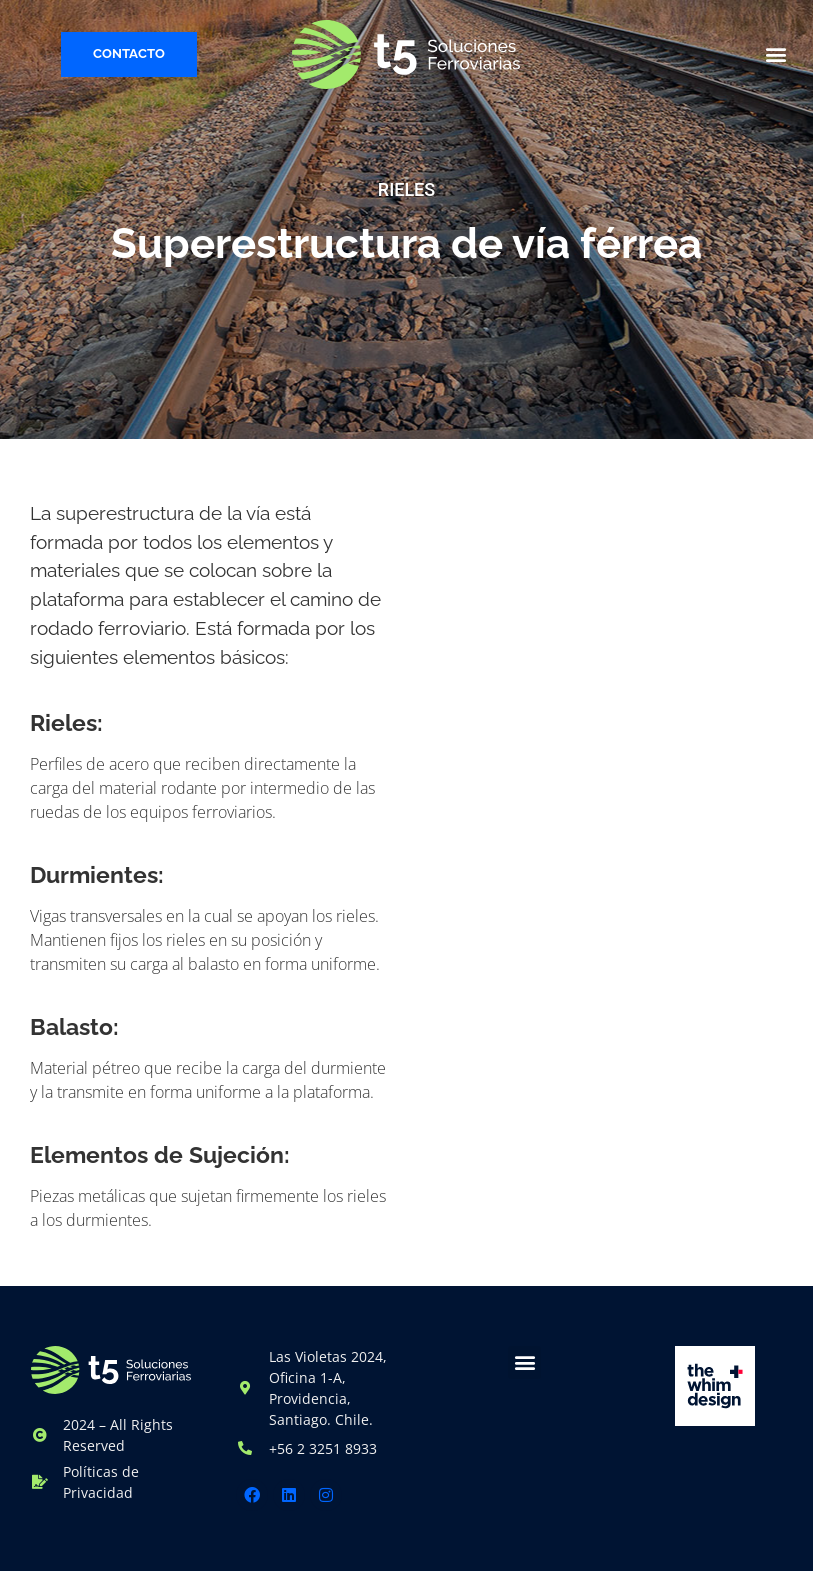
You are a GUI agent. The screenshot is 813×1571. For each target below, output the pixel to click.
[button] (776, 54)
